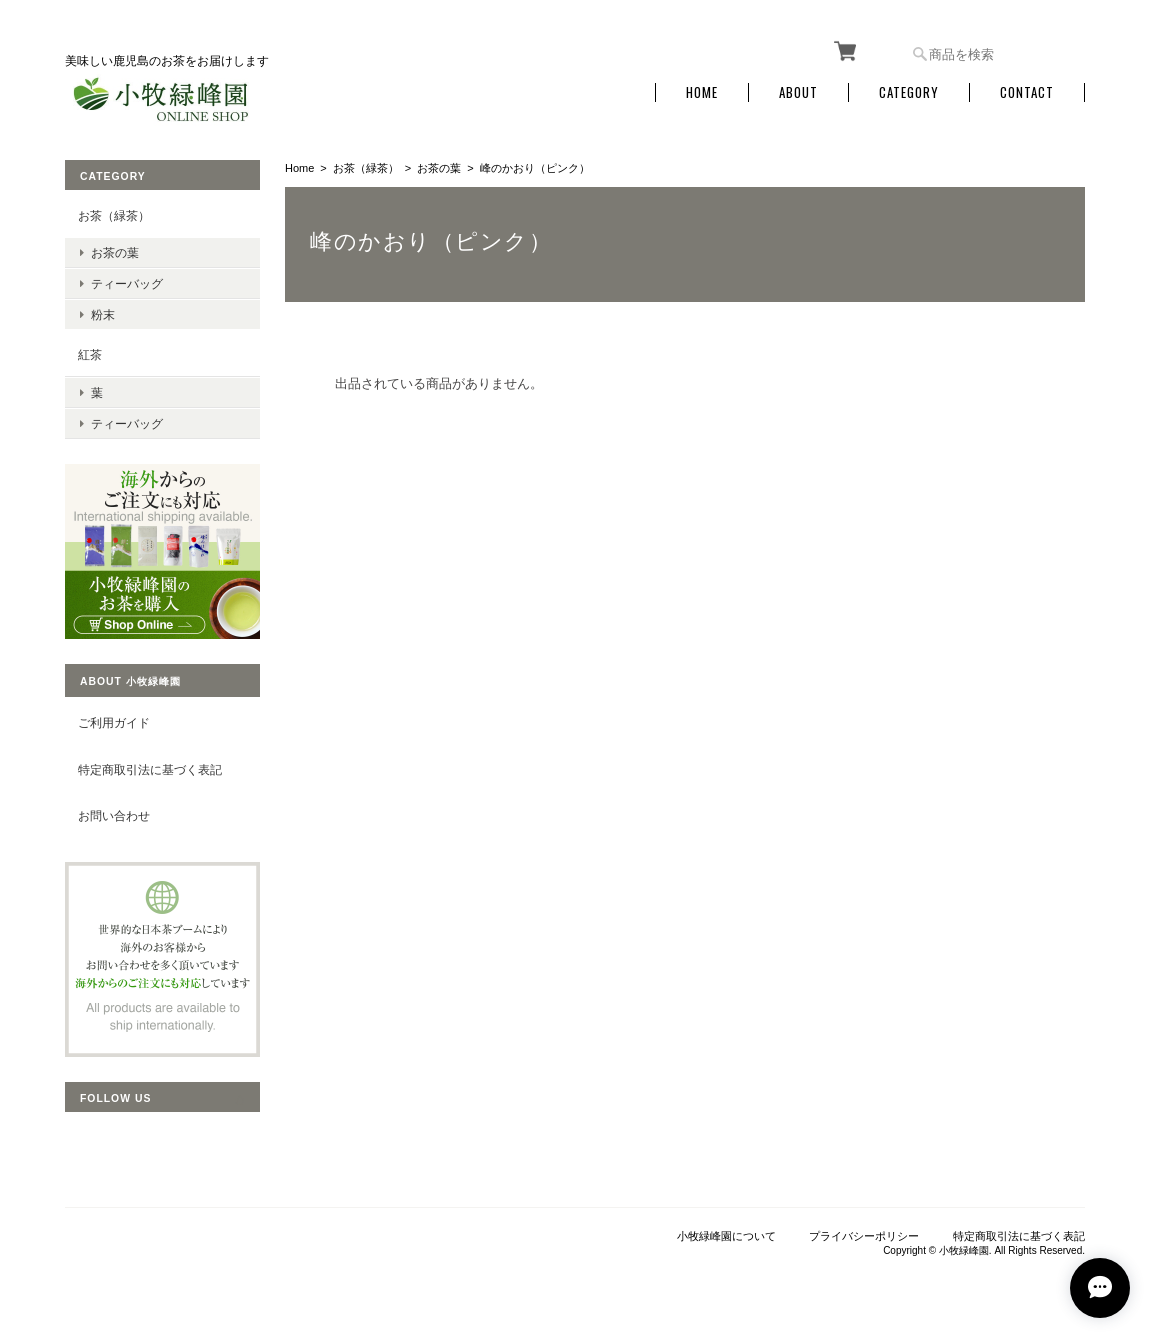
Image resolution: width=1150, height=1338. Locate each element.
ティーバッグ (127, 283)
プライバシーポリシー (864, 1236)
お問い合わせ (114, 815)
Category (909, 92)
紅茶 (90, 354)
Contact (1027, 92)
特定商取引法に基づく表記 (150, 769)
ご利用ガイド (114, 722)
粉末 (103, 314)
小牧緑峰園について (726, 1236)
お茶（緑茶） (366, 168)
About (798, 92)
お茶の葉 (439, 168)
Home (702, 92)
